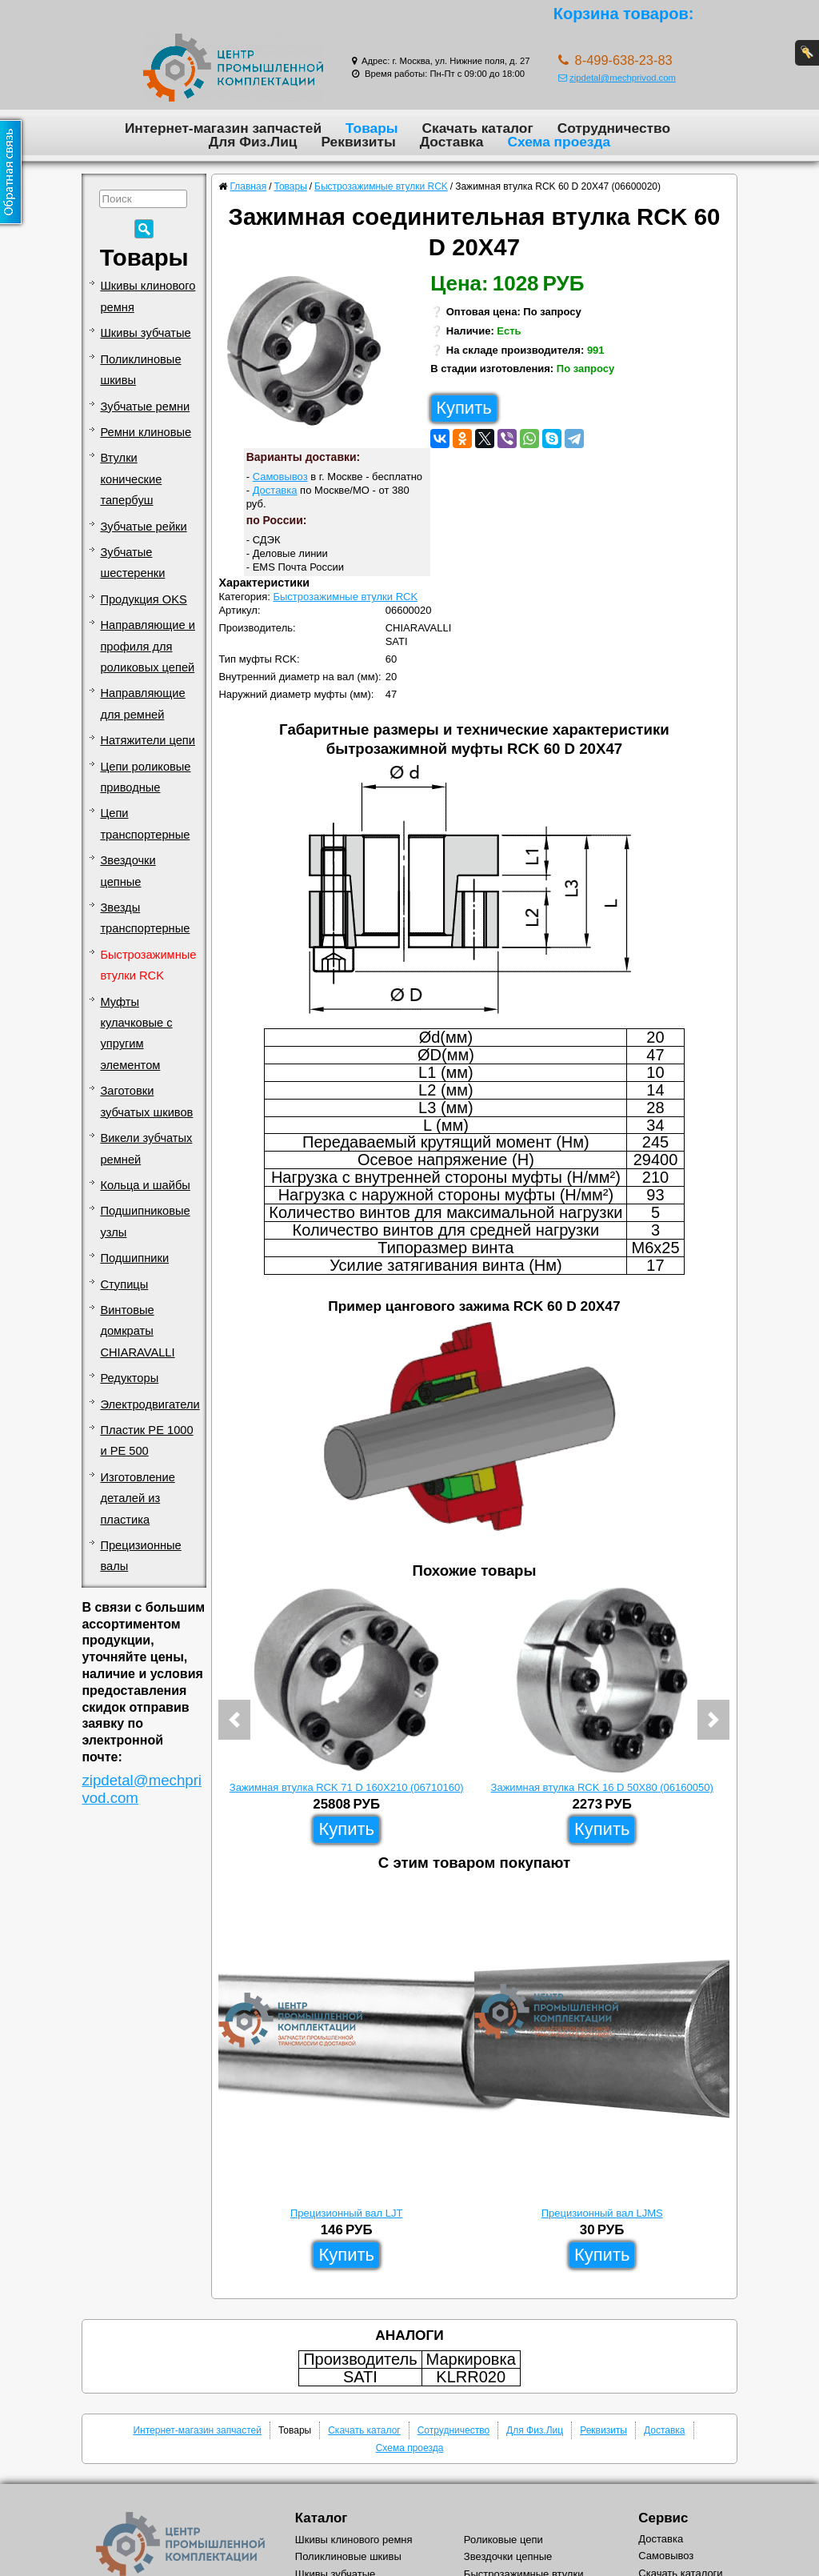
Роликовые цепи (503, 2540)
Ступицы (124, 1284)
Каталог (321, 2518)
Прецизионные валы (140, 1555)
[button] (234, 1720)
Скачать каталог (477, 128)
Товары (372, 128)
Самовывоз (280, 477)
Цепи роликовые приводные (145, 777)
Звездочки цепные (127, 870)
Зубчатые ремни (145, 406)
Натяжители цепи (147, 740)
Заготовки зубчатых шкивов (146, 1101)
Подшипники (134, 1258)
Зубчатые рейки (143, 526)
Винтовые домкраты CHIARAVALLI (137, 1331)
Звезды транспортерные (145, 918)
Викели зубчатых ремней (146, 1148)
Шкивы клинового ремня (147, 296)
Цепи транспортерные (145, 823)
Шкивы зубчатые (145, 333)
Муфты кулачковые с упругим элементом (136, 1034)
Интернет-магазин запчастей (223, 128)
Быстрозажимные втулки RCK (148, 965)
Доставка (452, 142)
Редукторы (129, 1378)
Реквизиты (358, 142)
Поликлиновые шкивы (140, 370)
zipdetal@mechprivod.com (617, 77)
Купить (464, 408)
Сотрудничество (613, 128)
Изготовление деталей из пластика (137, 1498)
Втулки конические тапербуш (131, 479)
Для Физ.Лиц (253, 142)
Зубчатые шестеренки (132, 562)
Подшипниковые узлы (145, 1221)
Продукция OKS (143, 599)
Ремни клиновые (145, 432)
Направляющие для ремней (142, 703)
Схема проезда (558, 142)
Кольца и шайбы (145, 1185)
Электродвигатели (149, 1404)
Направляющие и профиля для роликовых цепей (147, 646)
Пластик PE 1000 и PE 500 (146, 1440)
